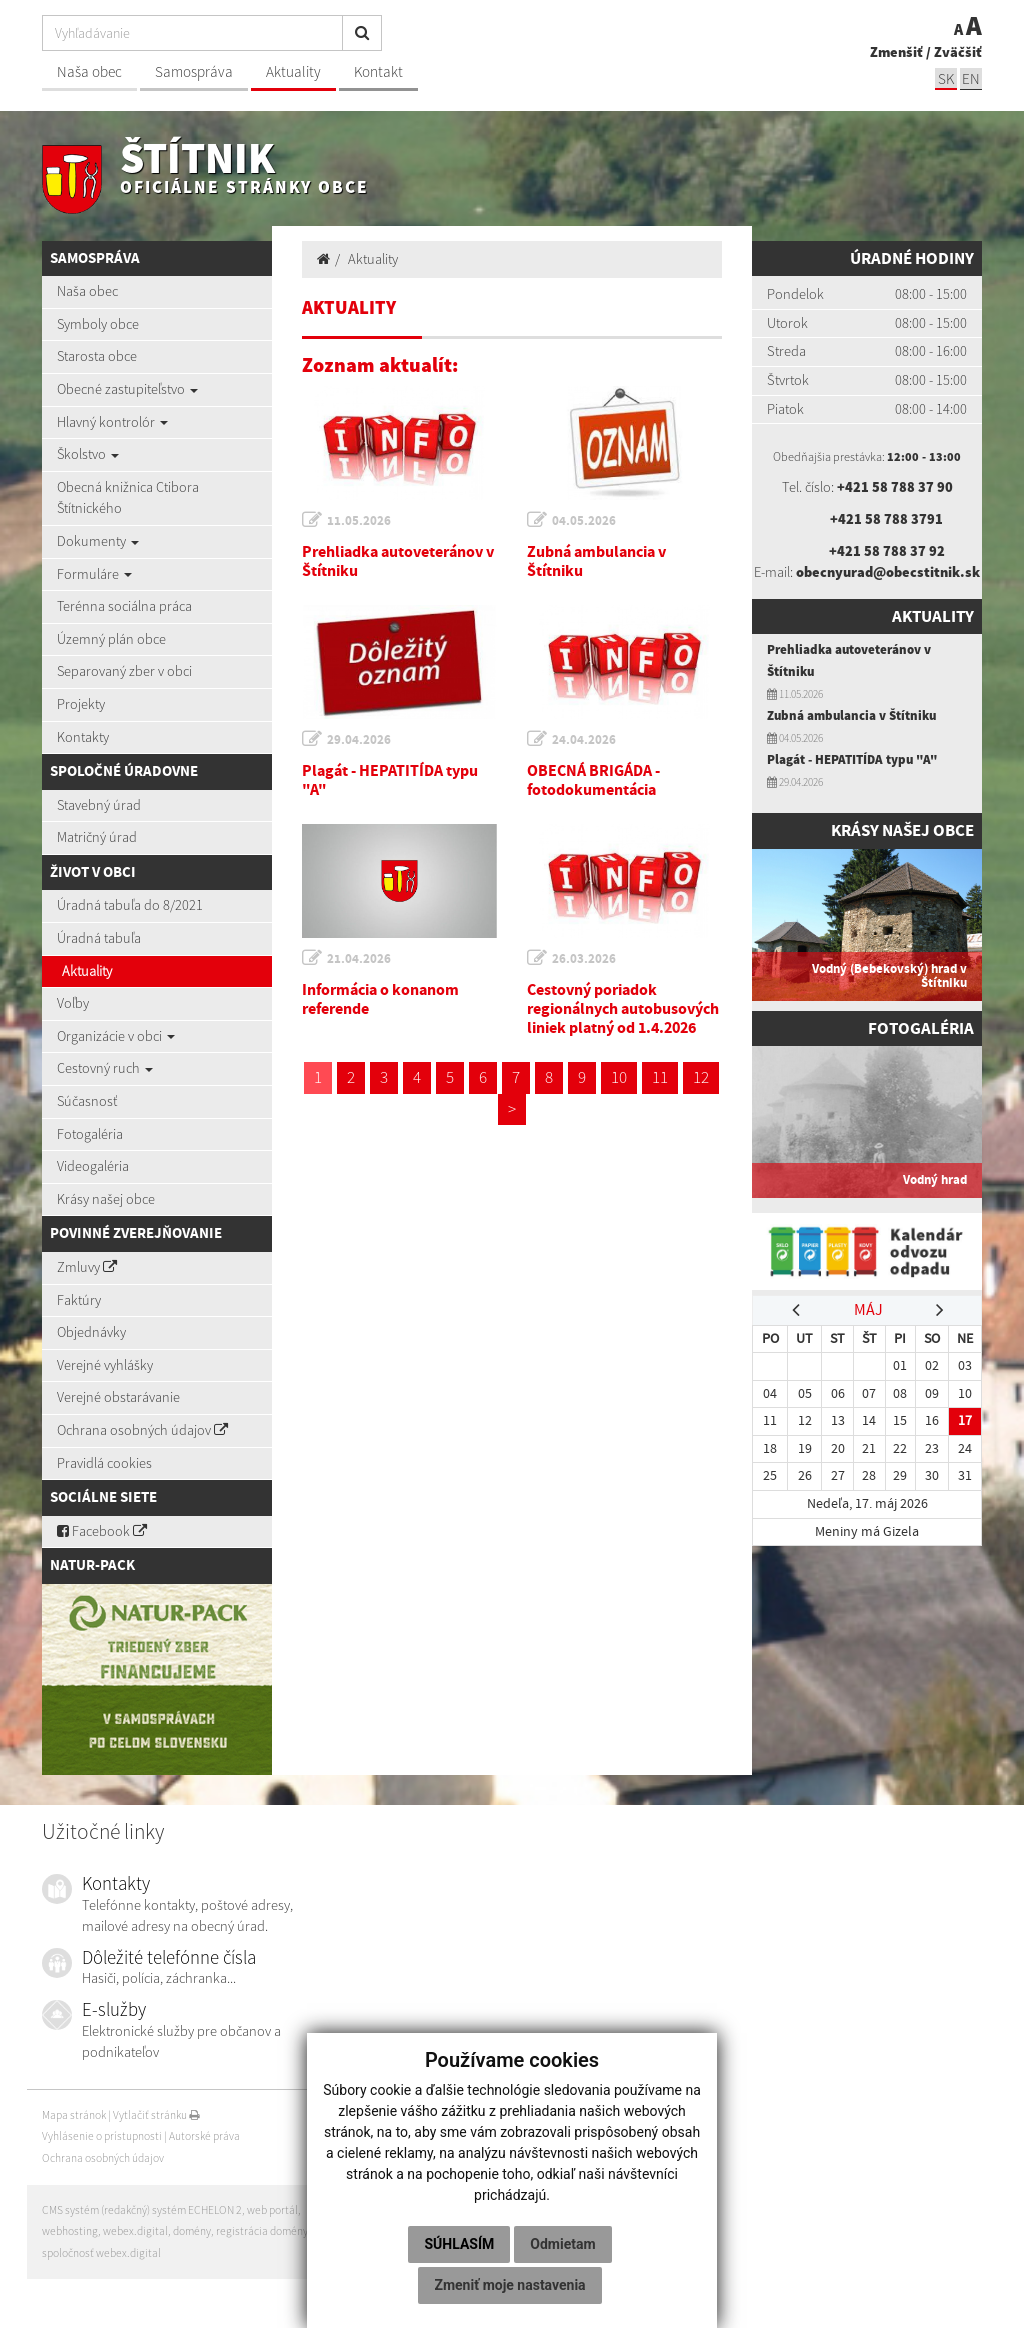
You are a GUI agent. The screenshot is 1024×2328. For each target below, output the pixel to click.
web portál (272, 2210)
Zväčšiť (958, 52)
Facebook (102, 1531)
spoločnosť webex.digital (101, 2253)
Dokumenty (98, 541)
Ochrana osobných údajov (142, 1430)
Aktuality (293, 71)
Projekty (81, 704)
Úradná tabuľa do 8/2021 (130, 905)
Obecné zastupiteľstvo (127, 389)
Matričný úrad (97, 837)
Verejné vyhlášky (105, 1365)
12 (701, 1077)
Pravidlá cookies (104, 1463)
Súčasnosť (87, 1101)
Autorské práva (204, 2136)
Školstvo (88, 454)
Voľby (73, 1003)
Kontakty (83, 737)
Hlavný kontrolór (112, 422)
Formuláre (94, 574)
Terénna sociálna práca (124, 606)
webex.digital (135, 2231)
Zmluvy (87, 1267)
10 (619, 1077)
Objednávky (91, 1332)
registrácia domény (262, 2231)
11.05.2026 (359, 520)
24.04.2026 (584, 739)
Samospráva (194, 71)
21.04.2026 (359, 958)
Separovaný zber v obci (124, 671)
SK (946, 78)
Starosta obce (97, 356)
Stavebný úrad (99, 805)
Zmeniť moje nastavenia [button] (509, 2285)
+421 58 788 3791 (886, 519)
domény (192, 2231)
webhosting (70, 2231)
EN (971, 78)
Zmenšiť (896, 52)
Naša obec (89, 71)
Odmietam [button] (562, 2244)
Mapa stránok (74, 2115)
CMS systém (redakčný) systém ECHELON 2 (142, 2210)
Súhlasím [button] (459, 2244)
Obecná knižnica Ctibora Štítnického (128, 498)
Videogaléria (93, 1166)
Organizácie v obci (116, 1036)
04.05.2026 (584, 520)
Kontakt (378, 71)
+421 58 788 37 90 (895, 487)
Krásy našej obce (106, 1199)
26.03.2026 (584, 958)
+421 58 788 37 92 (887, 551)
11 (660, 1077)
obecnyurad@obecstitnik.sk (888, 572)
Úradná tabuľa (99, 938)
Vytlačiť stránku (156, 2115)
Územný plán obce (111, 639)
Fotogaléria (90, 1134)
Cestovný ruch (105, 1068)
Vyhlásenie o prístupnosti (102, 2136)
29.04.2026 (359, 739)
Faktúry (79, 1300)
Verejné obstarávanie (118, 1397)
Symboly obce (98, 324)
